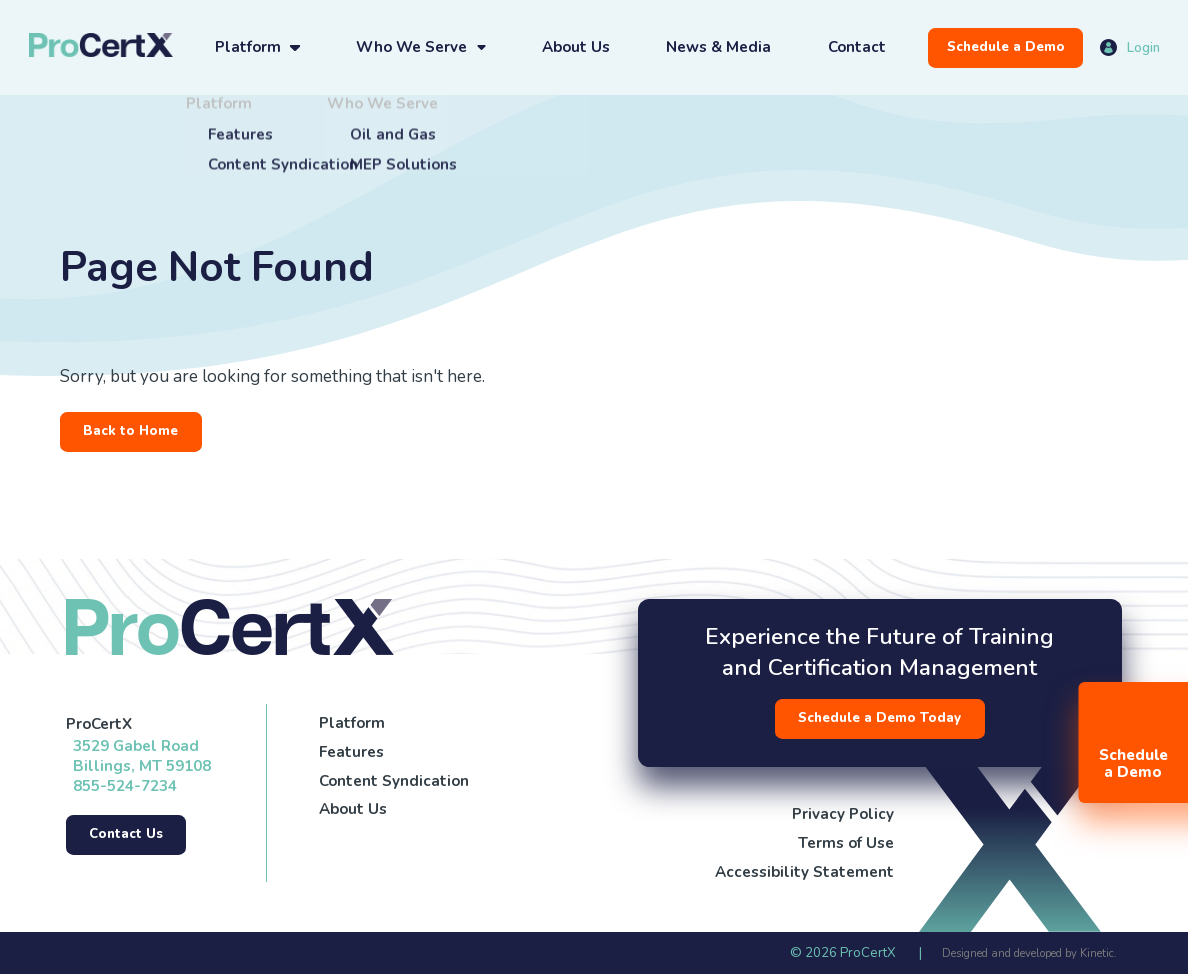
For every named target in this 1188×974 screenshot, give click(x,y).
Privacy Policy (843, 814)
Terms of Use (846, 843)
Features (351, 752)
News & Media (718, 47)
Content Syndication (394, 781)
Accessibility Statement (804, 872)
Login (1143, 48)
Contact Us (126, 834)
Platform (248, 47)
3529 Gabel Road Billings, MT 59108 (142, 756)
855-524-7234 (125, 786)
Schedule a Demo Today (879, 718)
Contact (857, 47)
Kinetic (1097, 953)
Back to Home (130, 431)
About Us (576, 47)
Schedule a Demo (1006, 47)
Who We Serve (411, 47)
